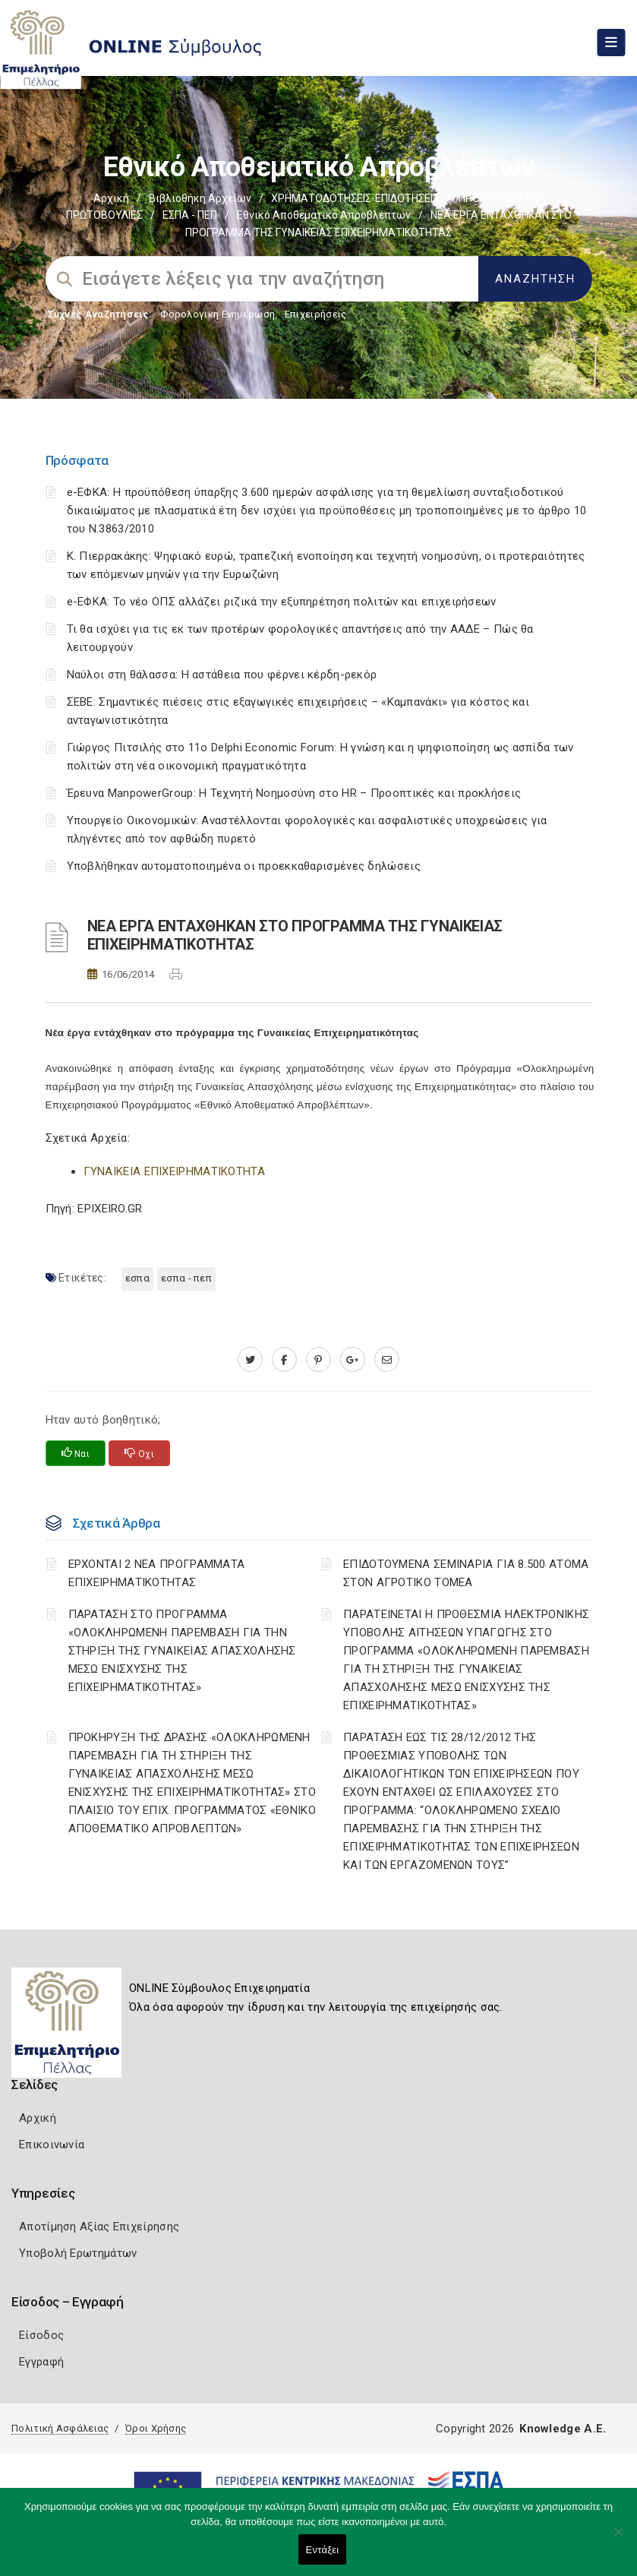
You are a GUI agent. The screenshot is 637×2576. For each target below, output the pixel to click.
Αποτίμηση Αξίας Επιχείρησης (99, 2226)
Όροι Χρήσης (155, 2428)
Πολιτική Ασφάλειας (60, 2428)
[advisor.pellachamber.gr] (387, 1360)
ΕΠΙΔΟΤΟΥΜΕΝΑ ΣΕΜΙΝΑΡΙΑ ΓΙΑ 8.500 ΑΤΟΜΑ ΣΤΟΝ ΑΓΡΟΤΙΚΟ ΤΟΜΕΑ (465, 1573)
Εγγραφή (41, 2362)
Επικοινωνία (51, 2144)
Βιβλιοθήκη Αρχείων (200, 198)
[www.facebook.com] (284, 1360)
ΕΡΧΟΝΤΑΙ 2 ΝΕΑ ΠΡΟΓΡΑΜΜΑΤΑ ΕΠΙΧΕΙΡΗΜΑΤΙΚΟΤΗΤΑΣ (156, 1573)
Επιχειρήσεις (316, 314)
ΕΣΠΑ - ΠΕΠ (189, 215)
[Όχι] (618, 2539)
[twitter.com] (250, 1360)
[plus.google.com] (353, 1360)
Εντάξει (322, 2549)
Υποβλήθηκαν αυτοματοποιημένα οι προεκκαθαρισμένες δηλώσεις (244, 866)
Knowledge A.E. (562, 2428)
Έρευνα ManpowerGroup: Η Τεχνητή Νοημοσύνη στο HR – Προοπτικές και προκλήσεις (294, 793)
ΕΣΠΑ (137, 1278)
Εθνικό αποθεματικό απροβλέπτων (324, 215)
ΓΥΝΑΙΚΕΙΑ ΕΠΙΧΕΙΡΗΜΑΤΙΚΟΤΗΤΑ (174, 1171)
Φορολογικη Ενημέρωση (217, 314)
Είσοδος (41, 2335)
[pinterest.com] (318, 1360)
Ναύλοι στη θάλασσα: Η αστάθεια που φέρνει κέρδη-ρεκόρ (222, 674)
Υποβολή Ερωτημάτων (78, 2253)
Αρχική (111, 198)
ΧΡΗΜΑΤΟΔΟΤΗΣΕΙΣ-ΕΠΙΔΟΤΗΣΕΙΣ (355, 198)
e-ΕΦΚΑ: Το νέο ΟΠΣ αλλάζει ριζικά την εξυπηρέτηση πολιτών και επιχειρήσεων (282, 601)
